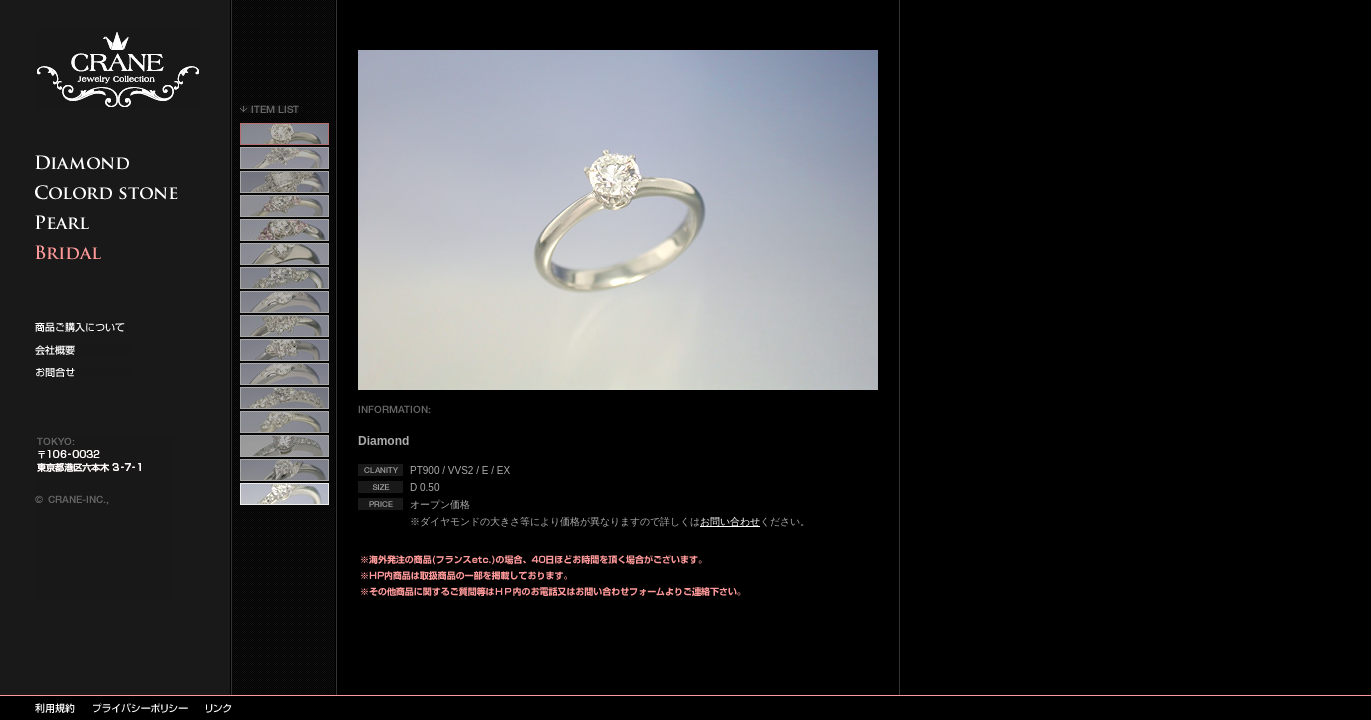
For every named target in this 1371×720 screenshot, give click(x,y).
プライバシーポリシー (140, 708)
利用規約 (55, 708)
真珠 (110, 222)
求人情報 (82, 350)
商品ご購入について (110, 162)
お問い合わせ (730, 521)
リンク (219, 708)
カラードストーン (110, 192)
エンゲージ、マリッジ (110, 252)
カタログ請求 (82, 327)
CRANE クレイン (117, 70)
